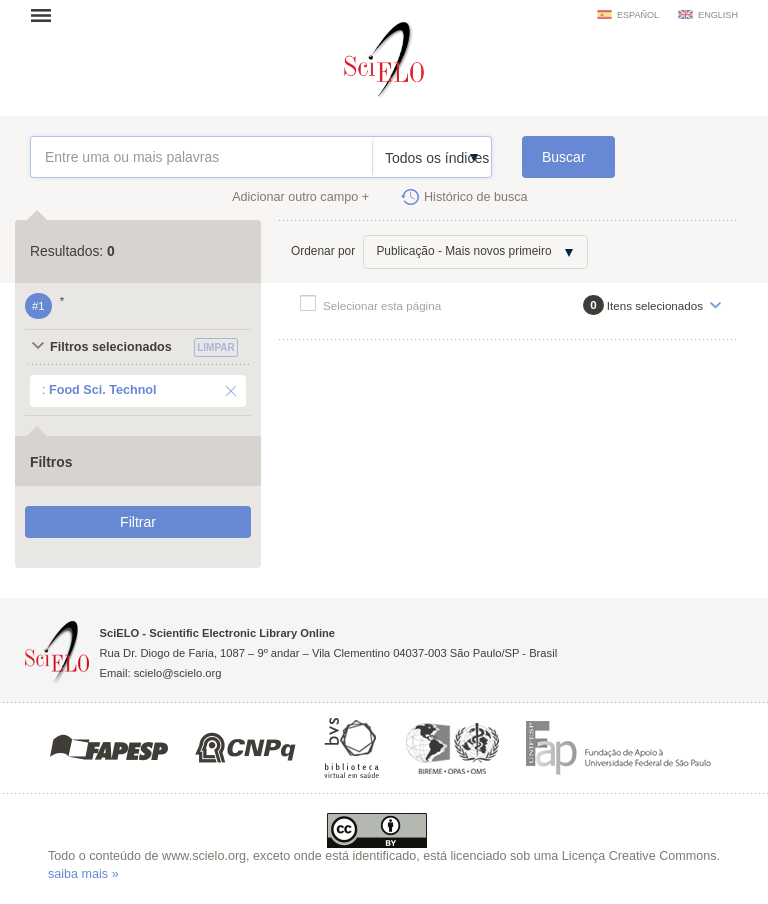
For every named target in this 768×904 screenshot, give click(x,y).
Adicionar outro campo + (300, 197)
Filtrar (138, 522)
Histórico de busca (476, 197)
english (718, 15)
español (638, 15)
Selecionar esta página (382, 305)
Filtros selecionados (111, 347)
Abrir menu (47, 15)
